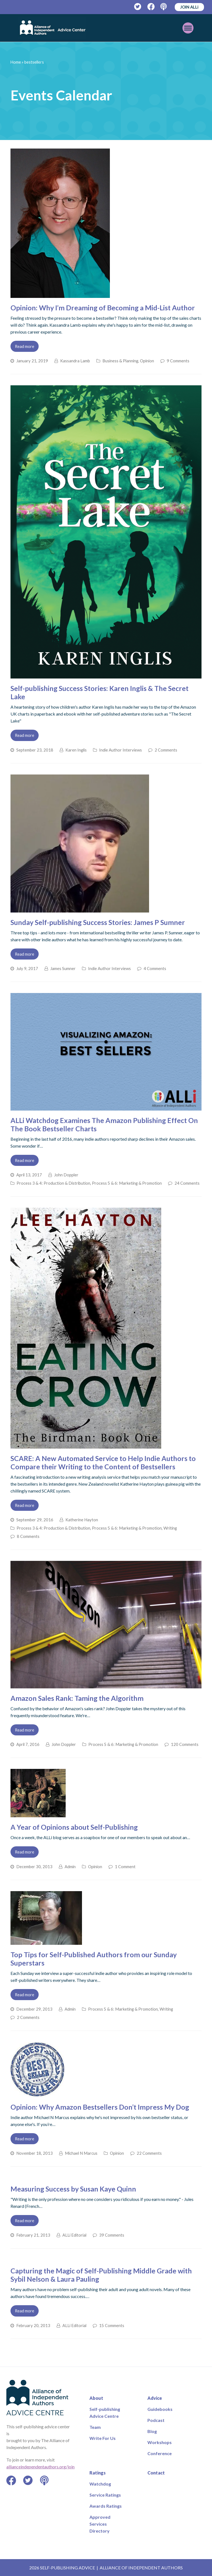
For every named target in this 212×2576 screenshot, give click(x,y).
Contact (156, 2472)
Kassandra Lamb (75, 360)
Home (15, 62)
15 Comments (111, 2325)
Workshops (159, 2442)
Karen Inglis (76, 749)
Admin (70, 1866)
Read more (24, 346)
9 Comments (178, 360)
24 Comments (187, 1183)
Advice (154, 2398)
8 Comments (28, 1536)
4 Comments (155, 968)
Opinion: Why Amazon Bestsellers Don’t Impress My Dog (99, 2107)
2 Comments (166, 749)
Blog (152, 2431)
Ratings (97, 2472)
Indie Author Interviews (120, 749)
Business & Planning (120, 360)
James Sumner (63, 968)
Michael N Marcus (81, 2153)
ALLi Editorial (74, 2234)
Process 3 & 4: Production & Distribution (53, 1183)
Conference (159, 2453)
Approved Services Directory (99, 2523)
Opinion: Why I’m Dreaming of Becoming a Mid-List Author (102, 307)
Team (95, 2427)
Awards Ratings (105, 2506)
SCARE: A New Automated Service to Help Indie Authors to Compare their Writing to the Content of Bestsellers (103, 1462)
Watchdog (100, 2483)
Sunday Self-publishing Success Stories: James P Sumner (97, 922)
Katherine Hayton (81, 1519)
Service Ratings (105, 2494)
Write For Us (102, 2438)
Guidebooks (160, 2409)
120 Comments (184, 1744)
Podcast (156, 2420)
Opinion (147, 360)
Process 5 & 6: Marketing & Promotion (127, 1183)
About (96, 2398)
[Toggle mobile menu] (188, 27)
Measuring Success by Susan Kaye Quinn (73, 2189)
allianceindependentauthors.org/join (40, 2466)
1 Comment (125, 1866)
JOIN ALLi (189, 6)
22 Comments (149, 2153)
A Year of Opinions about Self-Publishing (74, 1827)
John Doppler (66, 1174)
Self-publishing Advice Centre (104, 2412)
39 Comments (111, 2234)
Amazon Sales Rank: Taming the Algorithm (77, 1698)
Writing (170, 1527)
